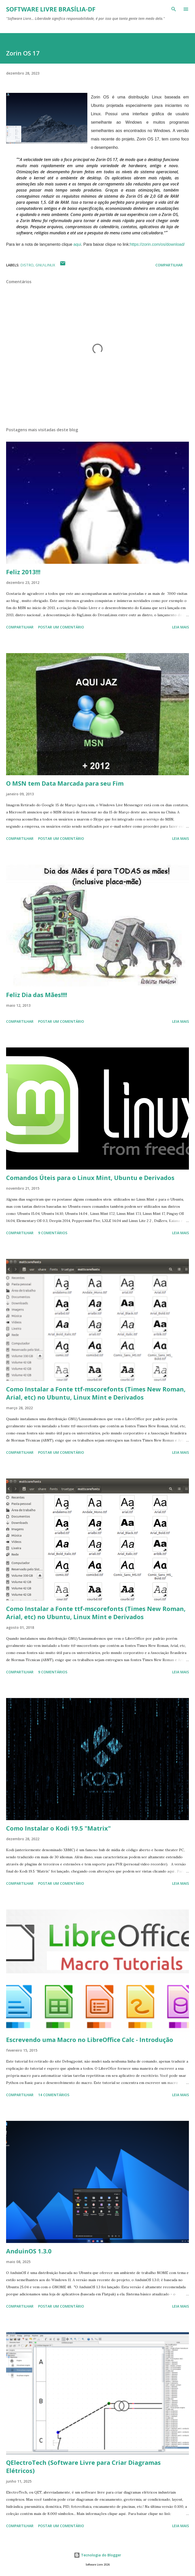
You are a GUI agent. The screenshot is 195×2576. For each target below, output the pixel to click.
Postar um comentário (61, 627)
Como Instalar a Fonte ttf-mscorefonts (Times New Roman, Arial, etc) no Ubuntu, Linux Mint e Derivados (96, 1393)
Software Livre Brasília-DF (50, 9)
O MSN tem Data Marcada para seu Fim (65, 783)
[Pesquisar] (174, 9)
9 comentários (52, 1232)
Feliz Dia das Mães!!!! (36, 994)
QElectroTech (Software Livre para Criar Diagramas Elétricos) (83, 2466)
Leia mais (180, 627)
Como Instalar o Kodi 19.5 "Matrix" (58, 1828)
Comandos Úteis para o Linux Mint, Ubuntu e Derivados (90, 1177)
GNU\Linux (45, 265)
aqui (77, 244)
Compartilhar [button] (169, 265)
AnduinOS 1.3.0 (29, 2251)
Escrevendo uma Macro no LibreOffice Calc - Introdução (89, 2039)
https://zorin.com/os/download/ (157, 244)
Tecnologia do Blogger (97, 2555)
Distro (27, 265)
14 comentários (53, 2094)
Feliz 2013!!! (23, 572)
